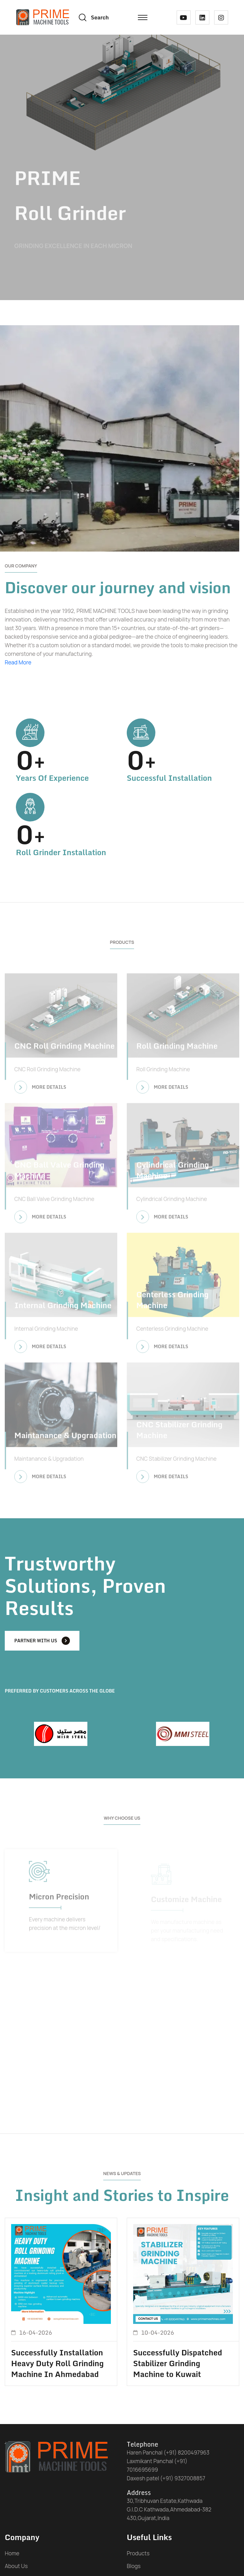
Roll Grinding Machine (177, 1049)
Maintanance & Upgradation (65, 1438)
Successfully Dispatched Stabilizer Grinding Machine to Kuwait (177, 2363)
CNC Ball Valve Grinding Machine (59, 1173)
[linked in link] (202, 17)
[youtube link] (184, 17)
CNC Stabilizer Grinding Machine (179, 1433)
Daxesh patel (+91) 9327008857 (166, 2478)
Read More (18, 662)
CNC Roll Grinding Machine (64, 1049)
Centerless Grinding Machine (172, 1303)
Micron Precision (59, 1899)
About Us (16, 2566)
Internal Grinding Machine (63, 1308)
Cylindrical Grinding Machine (172, 1173)
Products (138, 2553)
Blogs (133, 2566)
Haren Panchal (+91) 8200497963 (168, 2452)
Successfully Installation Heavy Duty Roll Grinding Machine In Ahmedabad (57, 2363)
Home (12, 2553)
